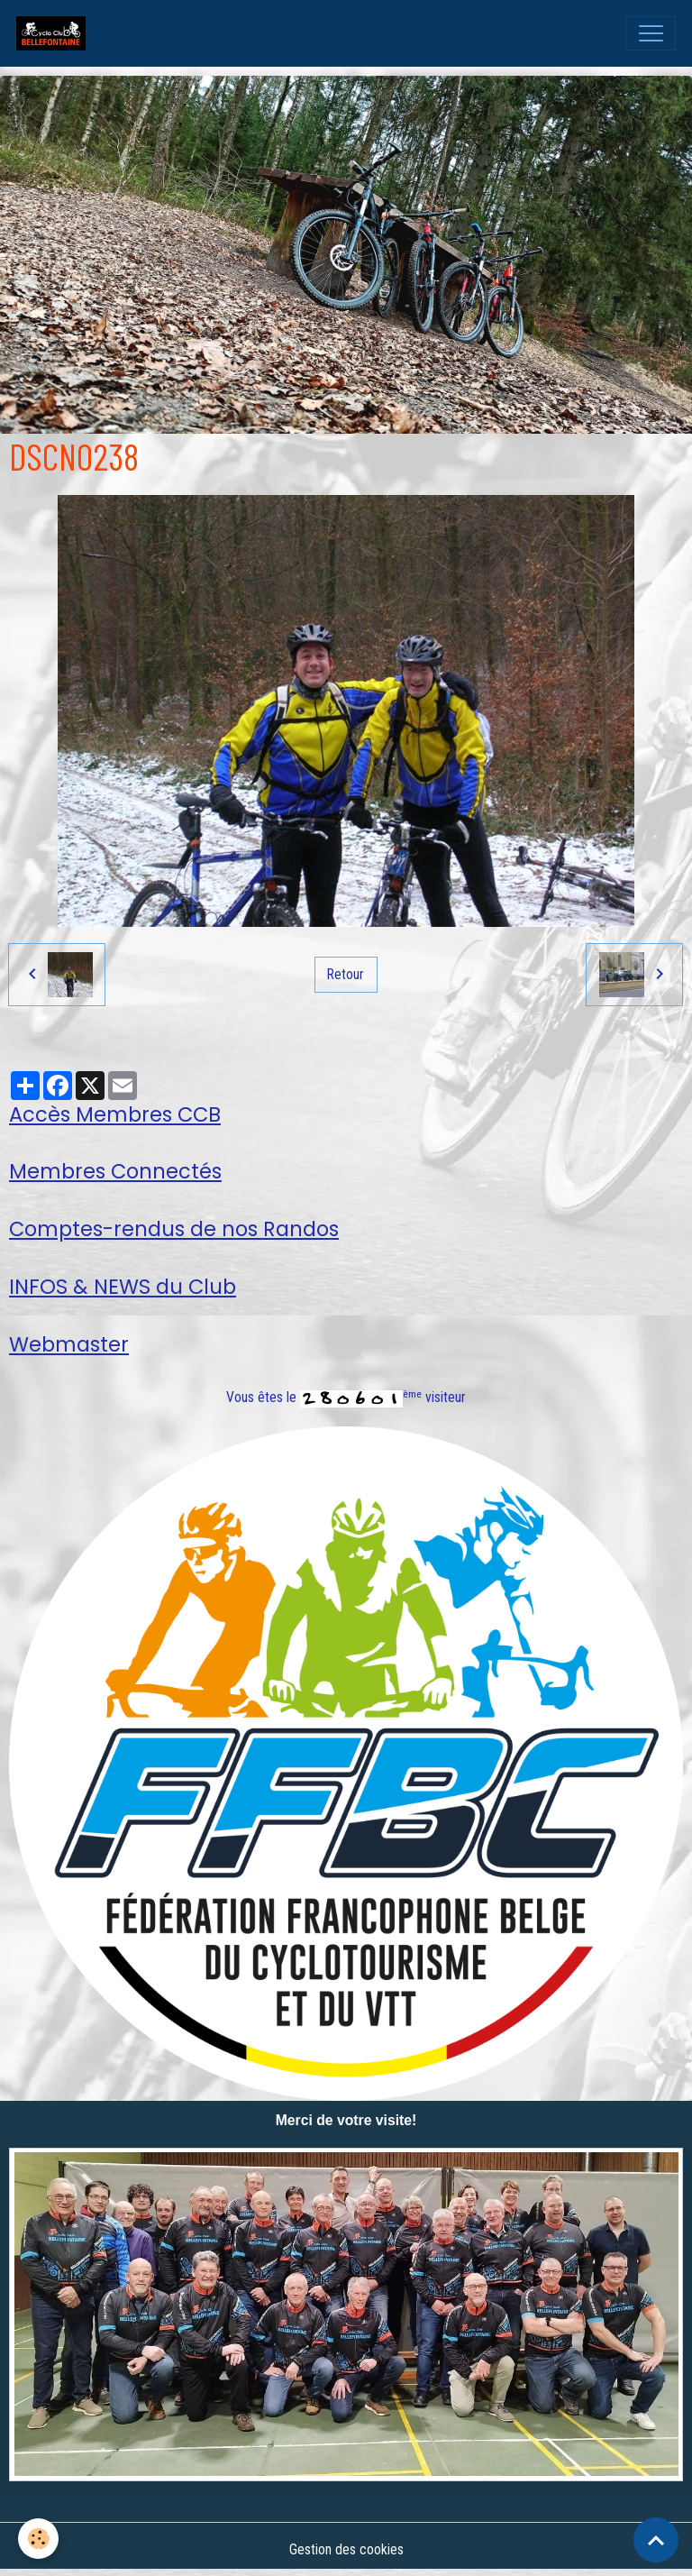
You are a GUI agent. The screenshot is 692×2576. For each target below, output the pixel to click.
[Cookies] (38, 2538)
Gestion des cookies (346, 2549)
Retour (345, 974)
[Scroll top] (655, 2539)
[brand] (55, 33)
